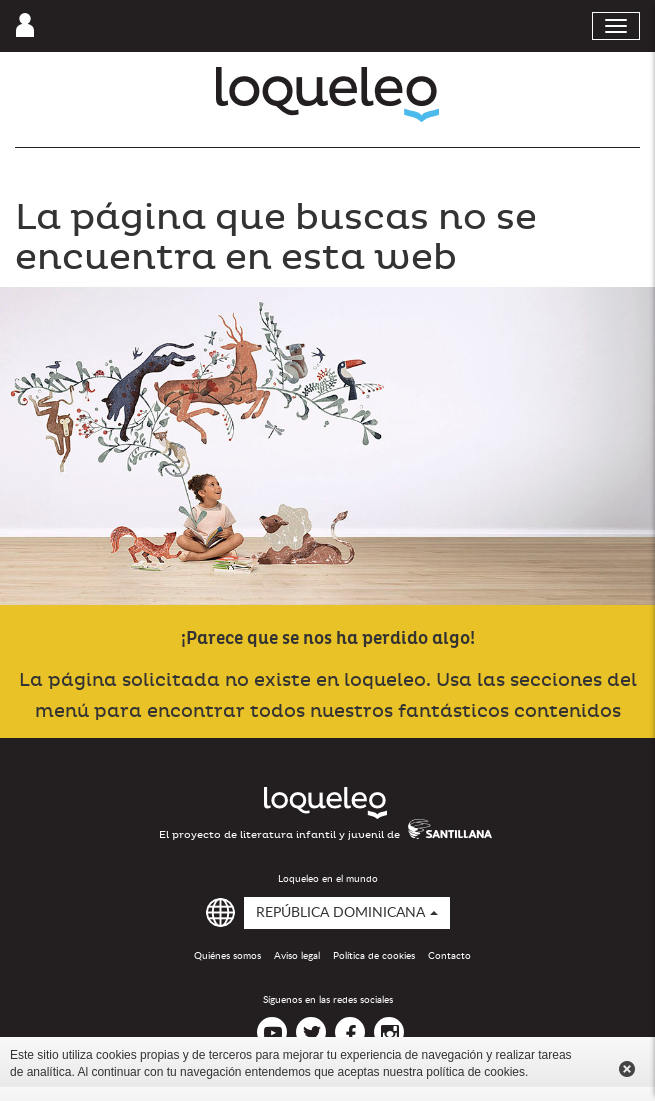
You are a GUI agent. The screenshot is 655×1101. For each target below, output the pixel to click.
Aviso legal (297, 956)
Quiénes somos (227, 956)
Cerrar (627, 1069)
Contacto (449, 956)
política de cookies (475, 1072)
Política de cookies (374, 956)
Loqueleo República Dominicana (327, 94)
